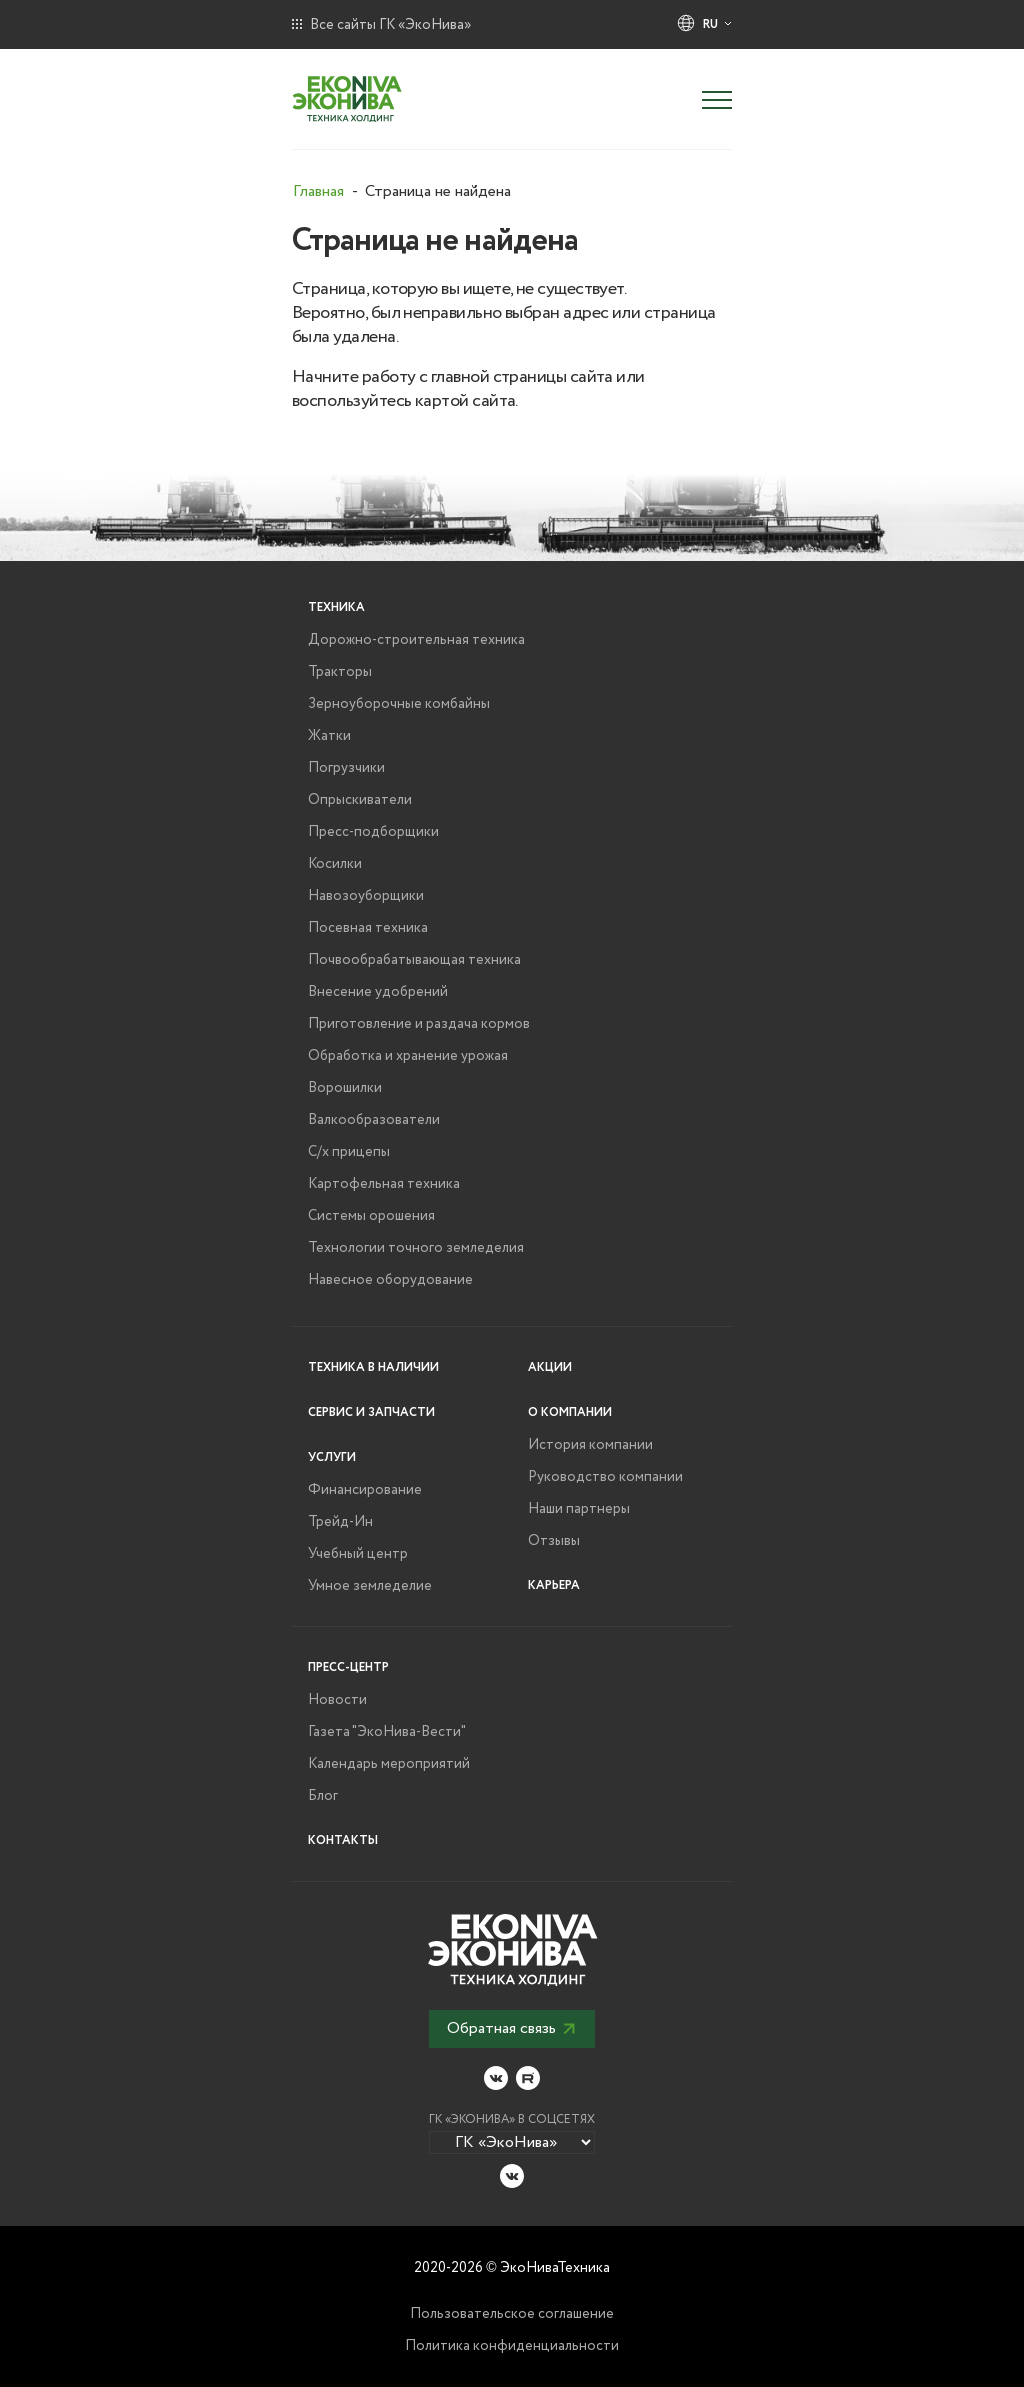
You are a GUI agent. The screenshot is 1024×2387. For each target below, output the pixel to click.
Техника (336, 607)
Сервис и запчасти (371, 1412)
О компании (570, 1412)
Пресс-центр (348, 1667)
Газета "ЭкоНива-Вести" (387, 1732)
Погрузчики (346, 768)
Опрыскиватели (360, 800)
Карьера (554, 1585)
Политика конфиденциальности (512, 2346)
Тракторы (340, 672)
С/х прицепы (349, 1152)
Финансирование (365, 1490)
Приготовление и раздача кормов (419, 1024)
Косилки (335, 864)
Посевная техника (368, 928)
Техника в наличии (373, 1367)
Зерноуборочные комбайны (399, 704)
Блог (323, 1796)
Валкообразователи (374, 1120)
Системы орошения (371, 1216)
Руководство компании (605, 1477)
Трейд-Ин (340, 1522)
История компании (590, 1445)
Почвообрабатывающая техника (414, 960)
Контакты (343, 1840)
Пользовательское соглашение (512, 2314)
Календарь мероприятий (389, 1764)
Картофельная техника (384, 1184)
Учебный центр (358, 1554)
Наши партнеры (579, 1509)
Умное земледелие (370, 1586)
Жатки (329, 736)
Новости (337, 1700)
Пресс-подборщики (373, 832)
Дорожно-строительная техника (416, 640)
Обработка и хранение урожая (408, 1056)
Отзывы (554, 1541)
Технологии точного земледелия (416, 1248)
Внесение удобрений (378, 992)
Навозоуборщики (366, 896)
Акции (550, 1367)
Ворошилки (345, 1088)
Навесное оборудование (390, 1280)
